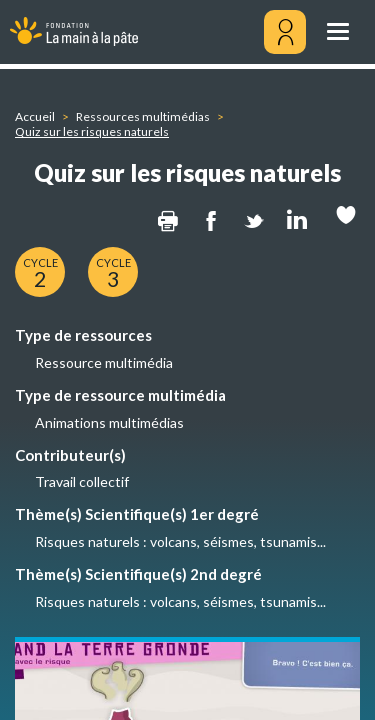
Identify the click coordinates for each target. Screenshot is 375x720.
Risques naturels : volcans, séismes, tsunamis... (180, 541)
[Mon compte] (285, 32)
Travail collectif (82, 481)
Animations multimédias (109, 422)
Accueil (35, 116)
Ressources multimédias (143, 116)
